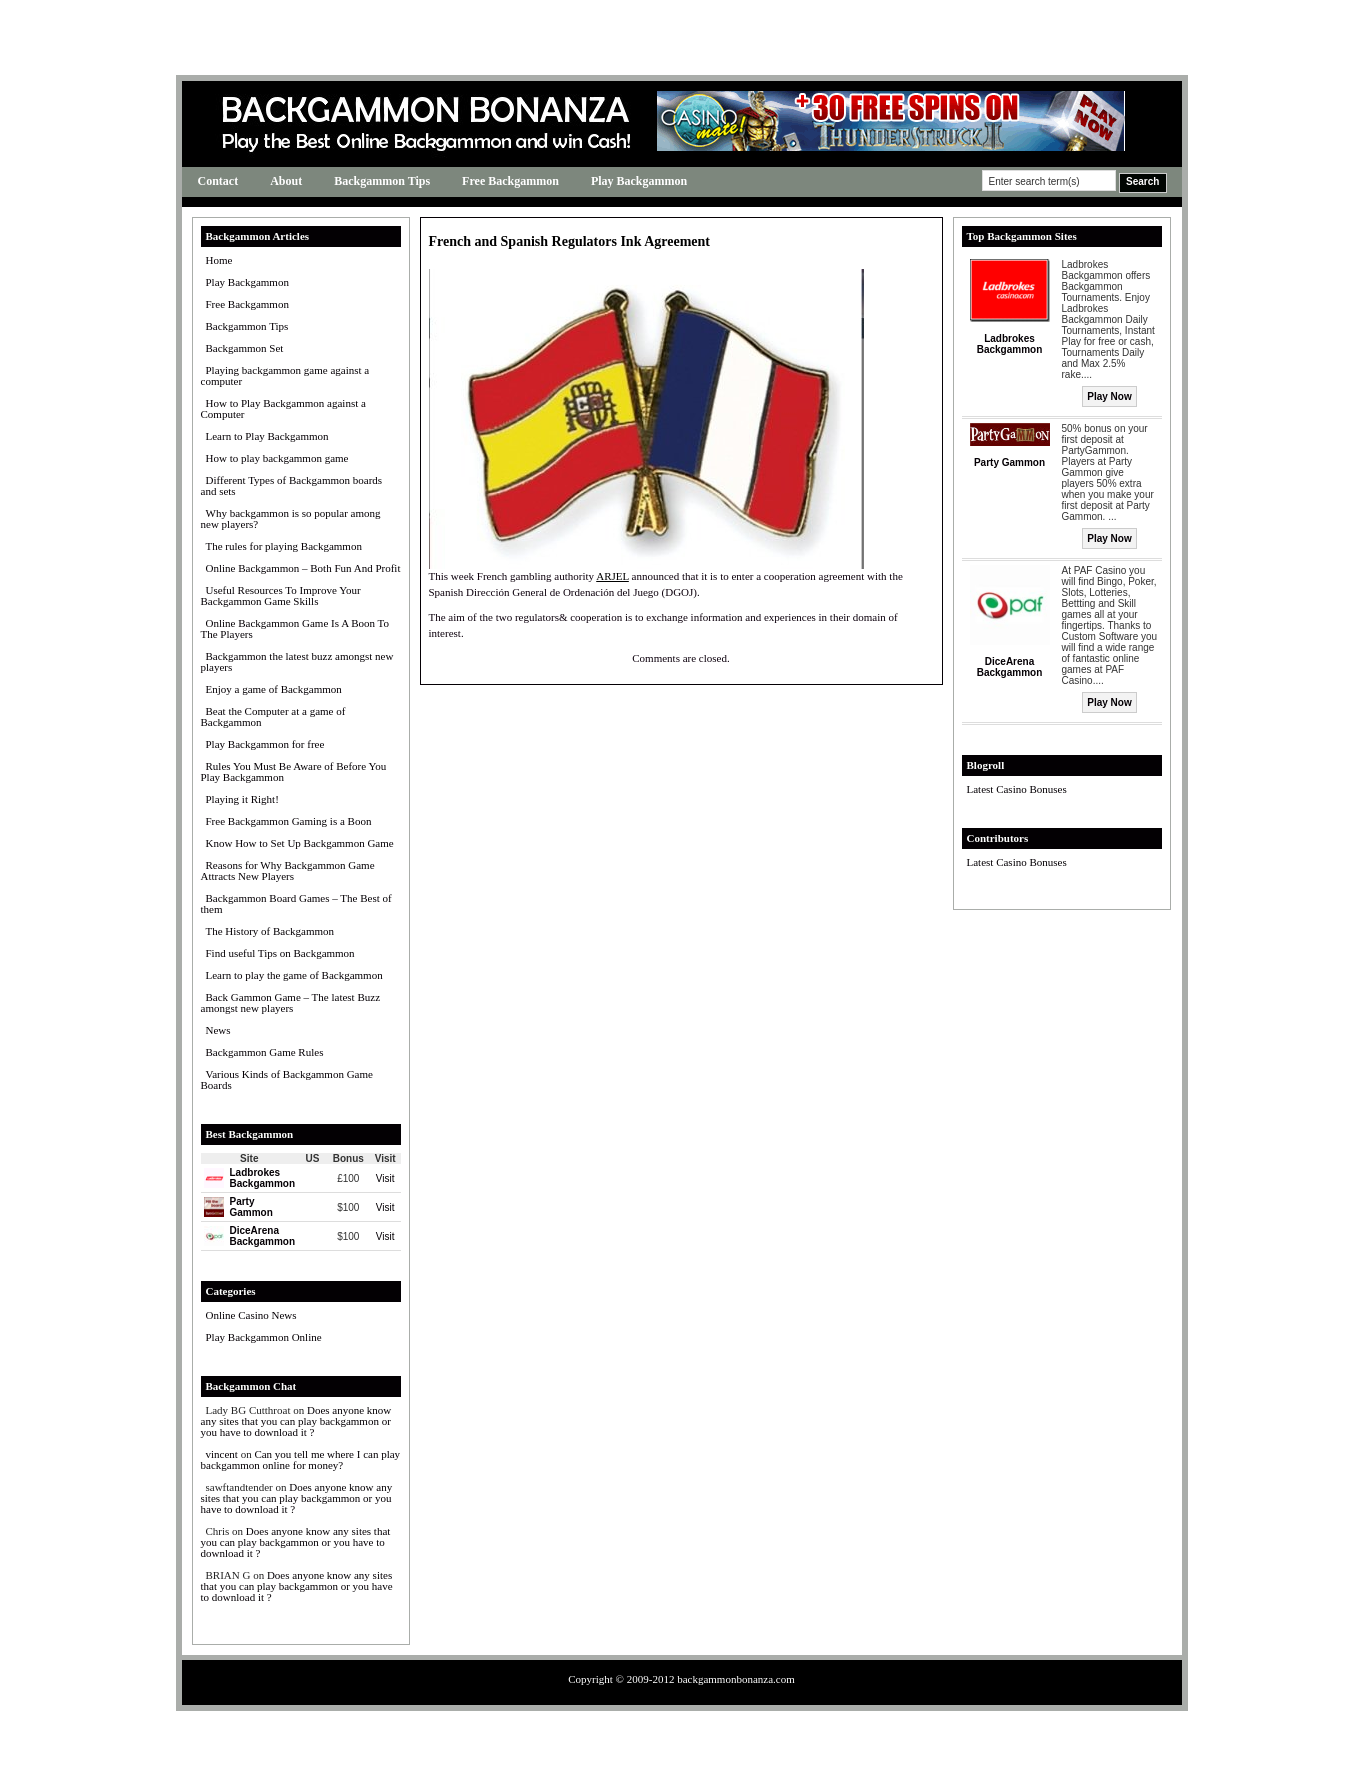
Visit (385, 1178)
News (218, 1030)
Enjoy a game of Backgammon (274, 689)
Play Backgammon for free (265, 744)
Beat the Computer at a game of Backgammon (273, 716)
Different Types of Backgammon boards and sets (292, 485)
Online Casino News (251, 1315)
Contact (218, 181)
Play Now (1109, 396)
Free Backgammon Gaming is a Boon (289, 821)
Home (219, 260)
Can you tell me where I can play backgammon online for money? (301, 1459)
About (286, 181)
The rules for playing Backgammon (284, 546)
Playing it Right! (242, 799)
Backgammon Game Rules (265, 1052)
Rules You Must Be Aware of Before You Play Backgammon (294, 771)
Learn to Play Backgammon (267, 436)
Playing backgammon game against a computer (285, 375)
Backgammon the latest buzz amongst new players (297, 661)
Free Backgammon (510, 181)
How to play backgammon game (277, 458)
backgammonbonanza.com (736, 1679)
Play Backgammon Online (264, 1337)
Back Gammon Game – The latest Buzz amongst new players (291, 1002)
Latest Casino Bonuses (1017, 789)
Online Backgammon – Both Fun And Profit (303, 568)
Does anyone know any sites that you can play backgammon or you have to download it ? (296, 1421)
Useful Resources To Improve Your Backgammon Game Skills (281, 595)
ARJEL (612, 576)
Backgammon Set (245, 348)
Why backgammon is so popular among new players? (291, 518)
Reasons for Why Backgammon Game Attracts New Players (288, 870)
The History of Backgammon (270, 931)
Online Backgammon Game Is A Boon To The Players (295, 628)
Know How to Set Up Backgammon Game (300, 843)
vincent (222, 1454)
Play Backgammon (639, 181)
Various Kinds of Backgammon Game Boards (287, 1079)
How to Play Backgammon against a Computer (283, 408)
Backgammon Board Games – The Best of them (296, 903)
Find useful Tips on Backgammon (280, 953)
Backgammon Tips (382, 181)
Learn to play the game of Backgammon (294, 975)
